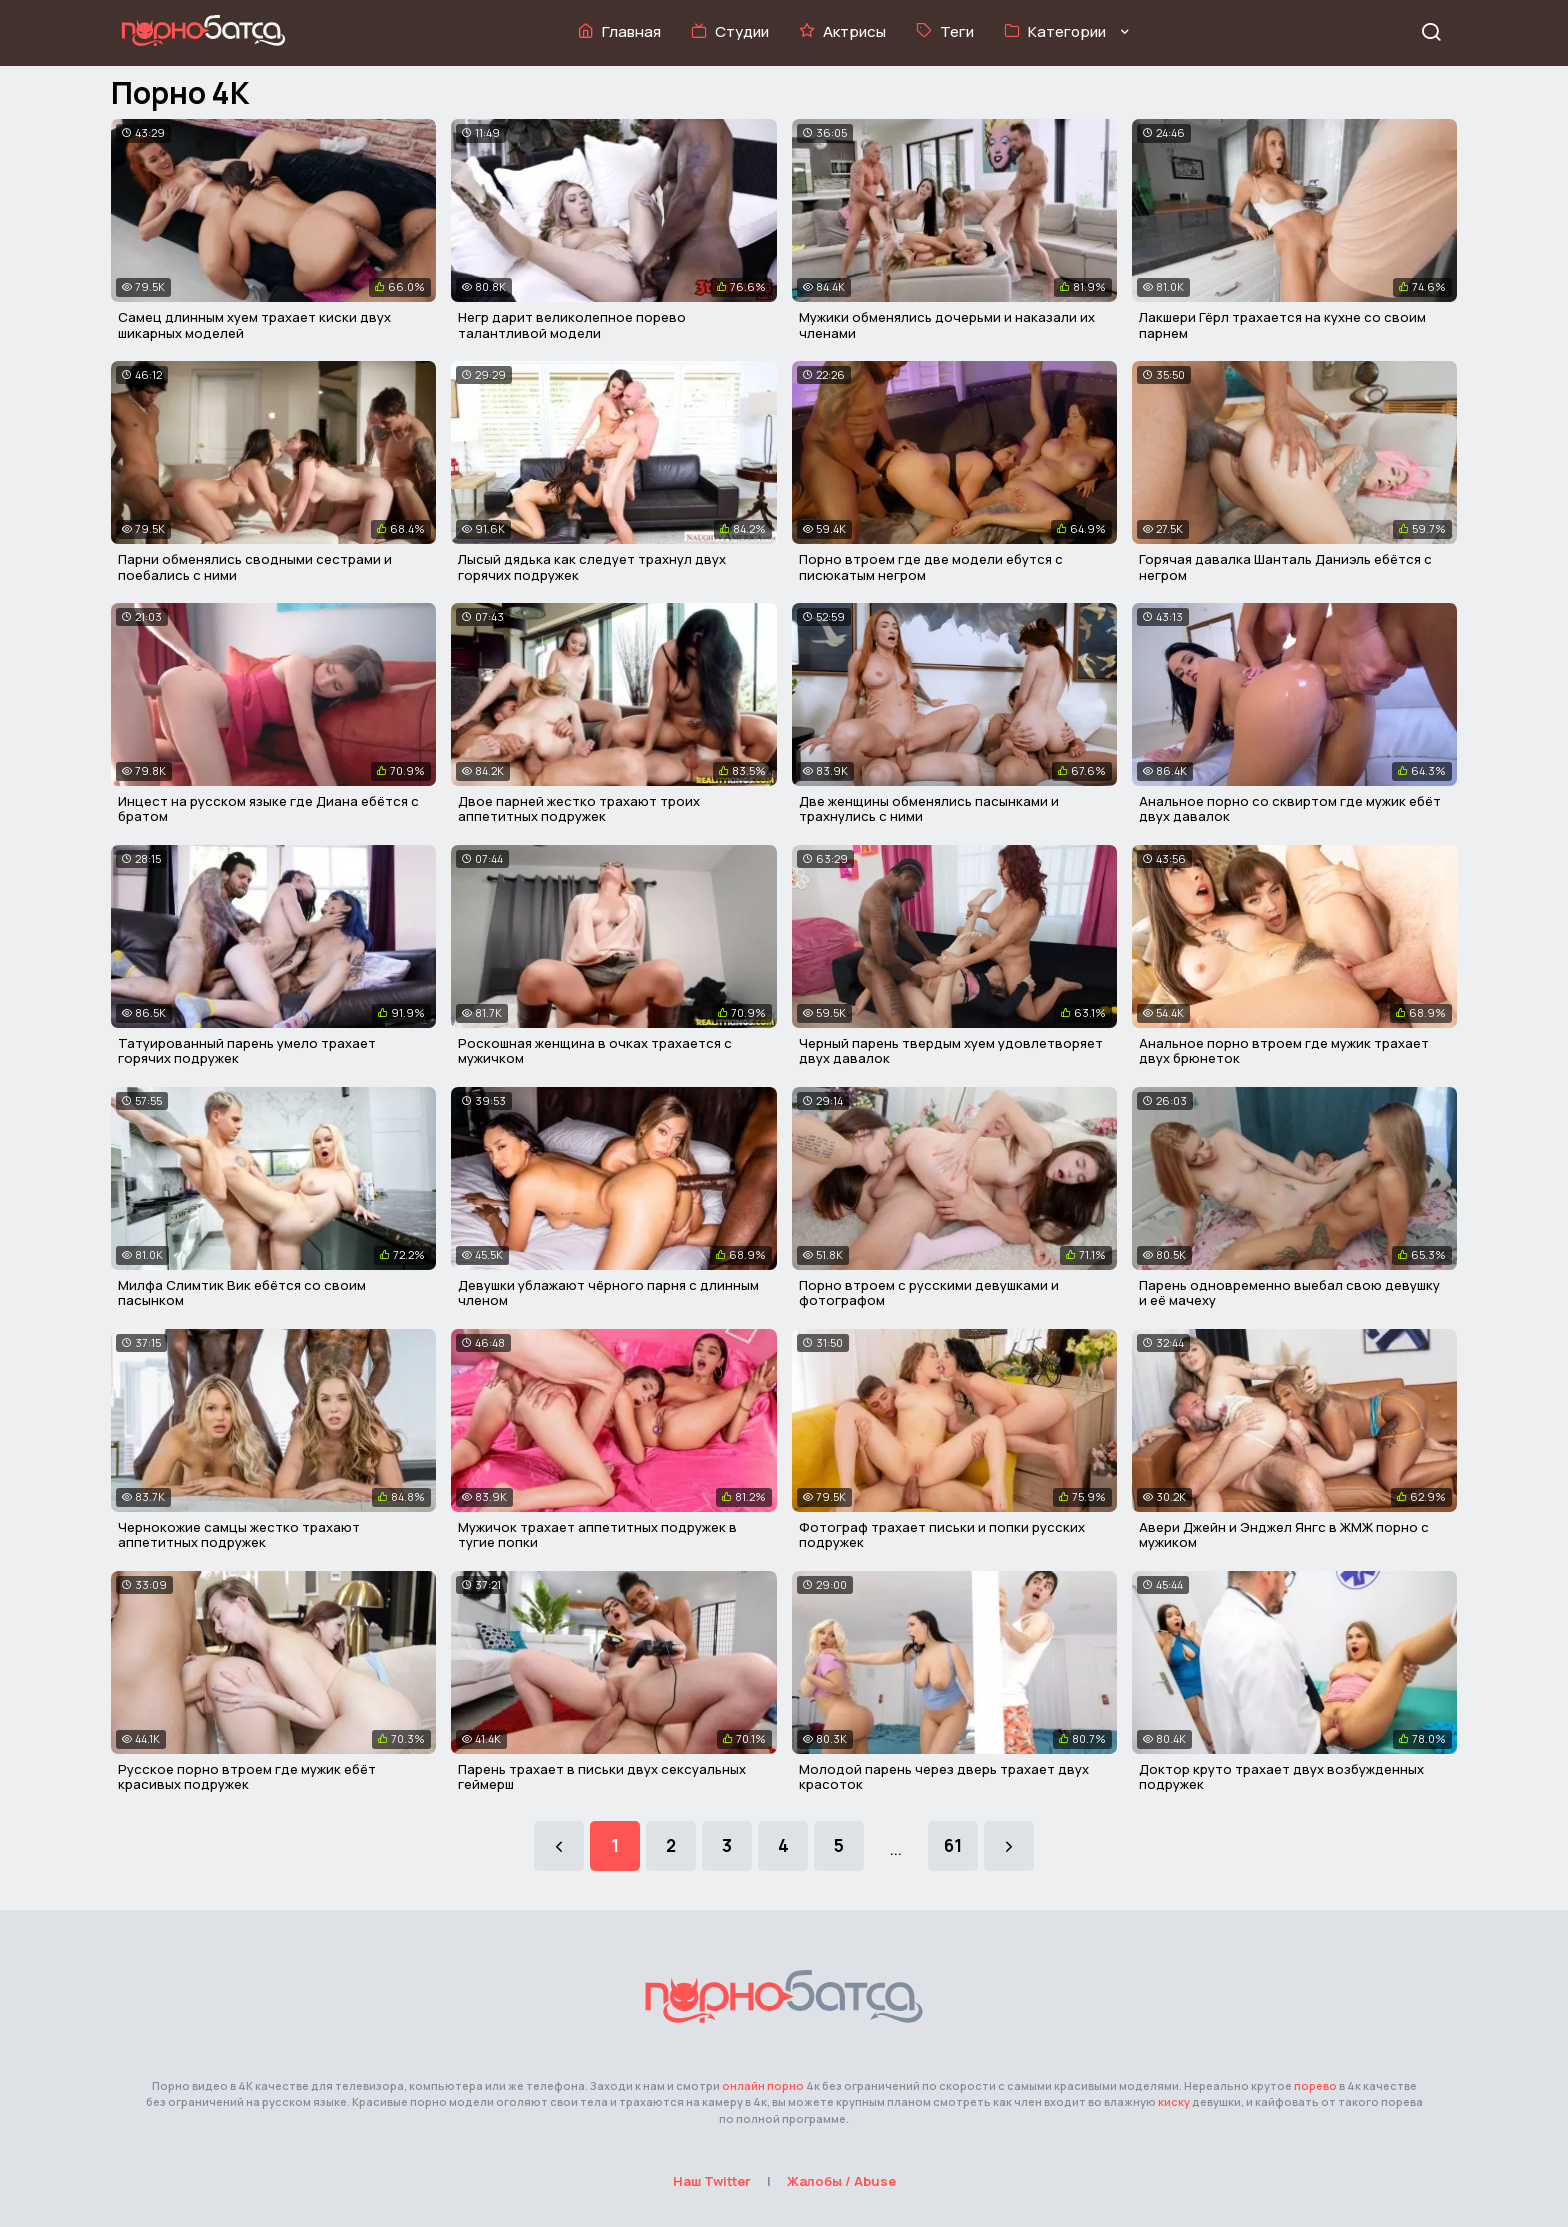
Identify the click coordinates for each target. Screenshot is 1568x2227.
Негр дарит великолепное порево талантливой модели (572, 325)
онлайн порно (763, 2085)
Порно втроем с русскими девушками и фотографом (929, 1293)
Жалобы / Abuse (841, 2181)
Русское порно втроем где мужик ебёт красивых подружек (247, 1777)
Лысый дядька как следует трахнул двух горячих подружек (592, 567)
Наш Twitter (712, 2181)
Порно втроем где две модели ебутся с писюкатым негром (931, 567)
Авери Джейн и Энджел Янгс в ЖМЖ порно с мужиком (1284, 1535)
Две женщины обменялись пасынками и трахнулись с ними (929, 809)
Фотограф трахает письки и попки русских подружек (942, 1535)
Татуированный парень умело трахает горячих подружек (247, 1051)
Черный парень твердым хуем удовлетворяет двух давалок (951, 1051)
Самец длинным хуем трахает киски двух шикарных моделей (254, 325)
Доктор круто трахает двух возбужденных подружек (1281, 1777)
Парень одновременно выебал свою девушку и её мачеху (1289, 1293)
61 (953, 1845)
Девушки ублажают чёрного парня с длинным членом (608, 1293)
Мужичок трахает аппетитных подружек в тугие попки (597, 1535)
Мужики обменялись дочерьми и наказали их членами (947, 325)
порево (1315, 2085)
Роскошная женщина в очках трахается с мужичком (595, 1051)
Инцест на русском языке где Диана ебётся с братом (268, 809)
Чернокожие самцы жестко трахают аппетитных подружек (239, 1535)
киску (1174, 2101)
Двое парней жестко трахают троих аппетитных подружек (579, 809)
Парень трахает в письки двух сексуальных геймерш (602, 1777)
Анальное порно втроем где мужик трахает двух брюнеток (1284, 1051)
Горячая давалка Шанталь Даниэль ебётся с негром (1285, 567)
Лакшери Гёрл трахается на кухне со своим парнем (1282, 325)
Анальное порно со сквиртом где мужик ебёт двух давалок (1290, 809)
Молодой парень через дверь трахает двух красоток (944, 1777)
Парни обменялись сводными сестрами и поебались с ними (255, 567)
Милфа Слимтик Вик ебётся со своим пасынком (242, 1293)
